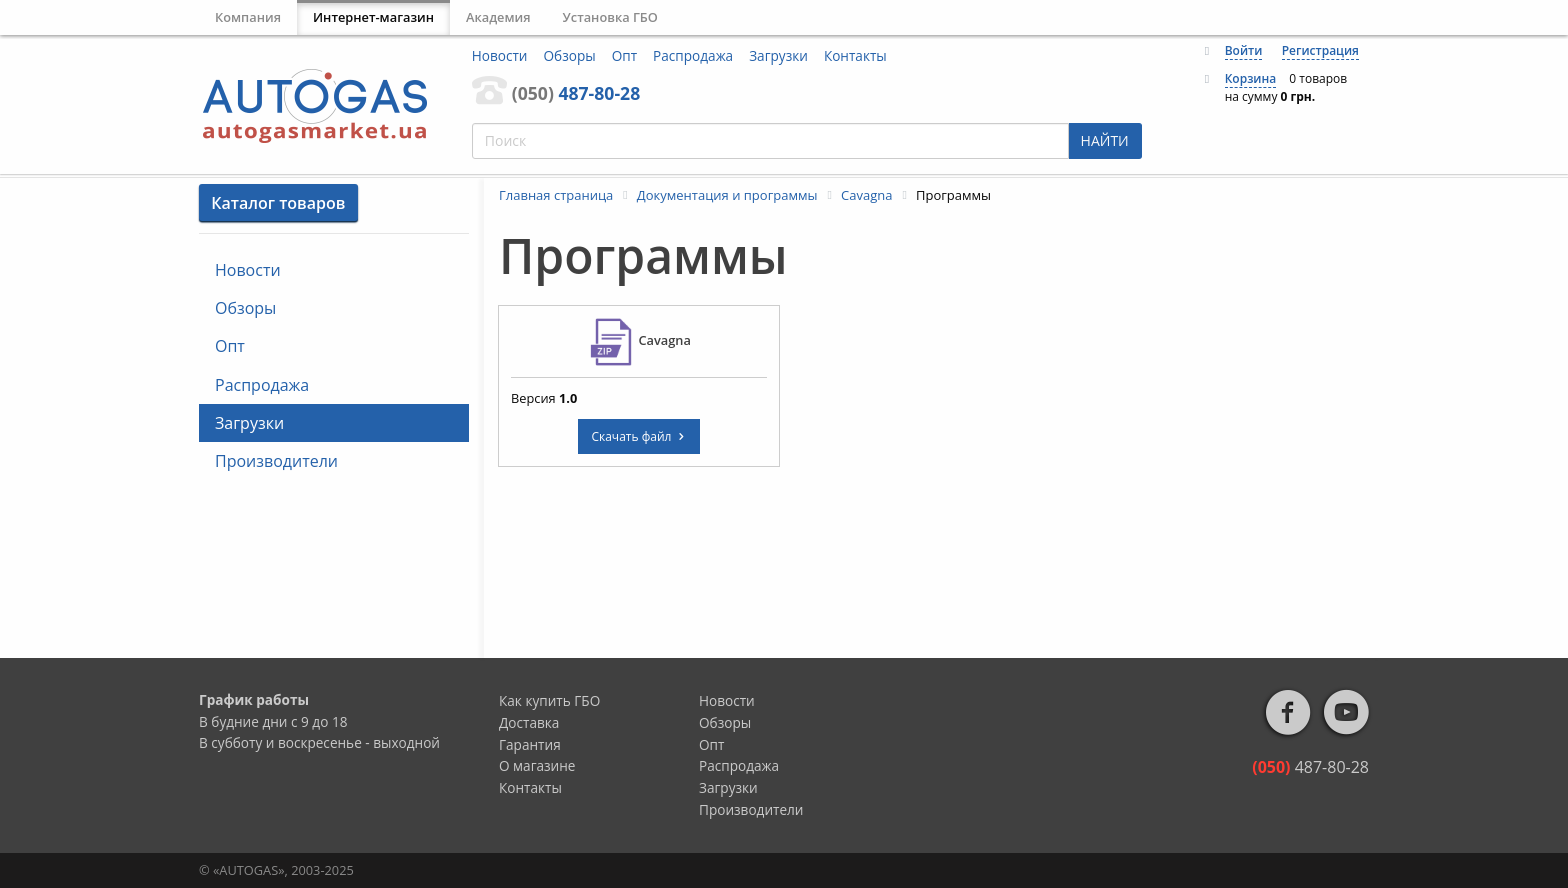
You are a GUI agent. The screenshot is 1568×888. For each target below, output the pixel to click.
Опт (624, 55)
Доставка (529, 722)
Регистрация (1320, 50)
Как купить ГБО (549, 700)
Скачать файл (638, 436)
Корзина (1251, 78)
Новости (500, 55)
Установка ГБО (610, 17)
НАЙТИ (1105, 140)
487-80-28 (576, 93)
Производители (276, 461)
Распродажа (693, 55)
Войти (1244, 50)
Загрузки (778, 55)
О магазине (537, 765)
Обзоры (570, 55)
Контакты (855, 55)
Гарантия (530, 744)
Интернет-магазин (373, 17)
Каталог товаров (278, 203)
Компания (248, 17)
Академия (498, 17)
